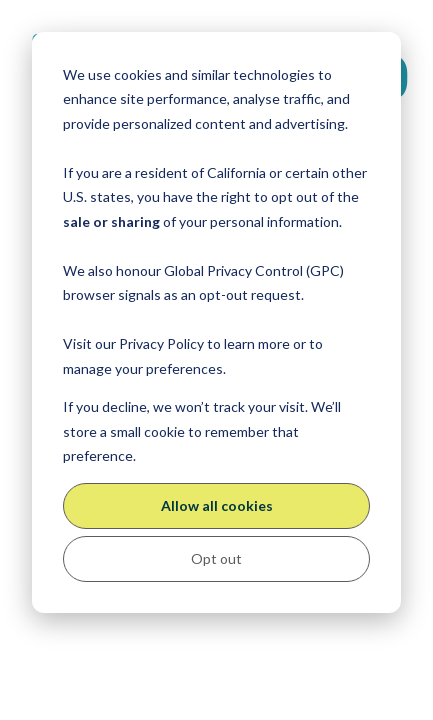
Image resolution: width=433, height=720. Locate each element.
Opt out (216, 558)
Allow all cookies (217, 505)
